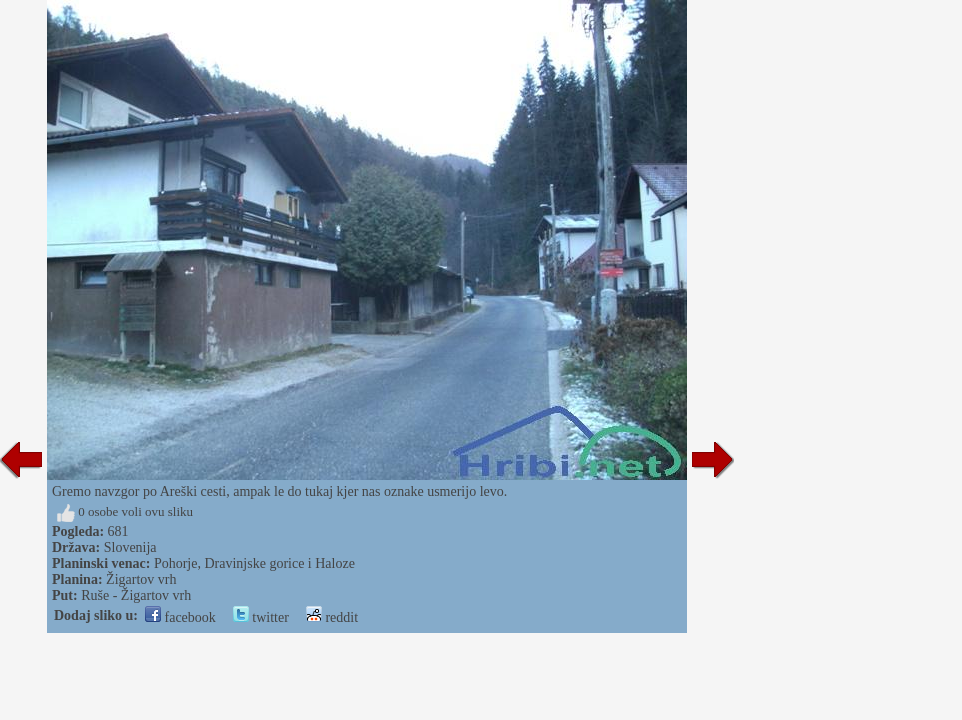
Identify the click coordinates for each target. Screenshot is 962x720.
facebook (180, 617)
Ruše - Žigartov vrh (136, 595)
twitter (261, 617)
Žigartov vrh (141, 579)
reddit (332, 617)
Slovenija (130, 547)
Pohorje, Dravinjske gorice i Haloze (254, 563)
